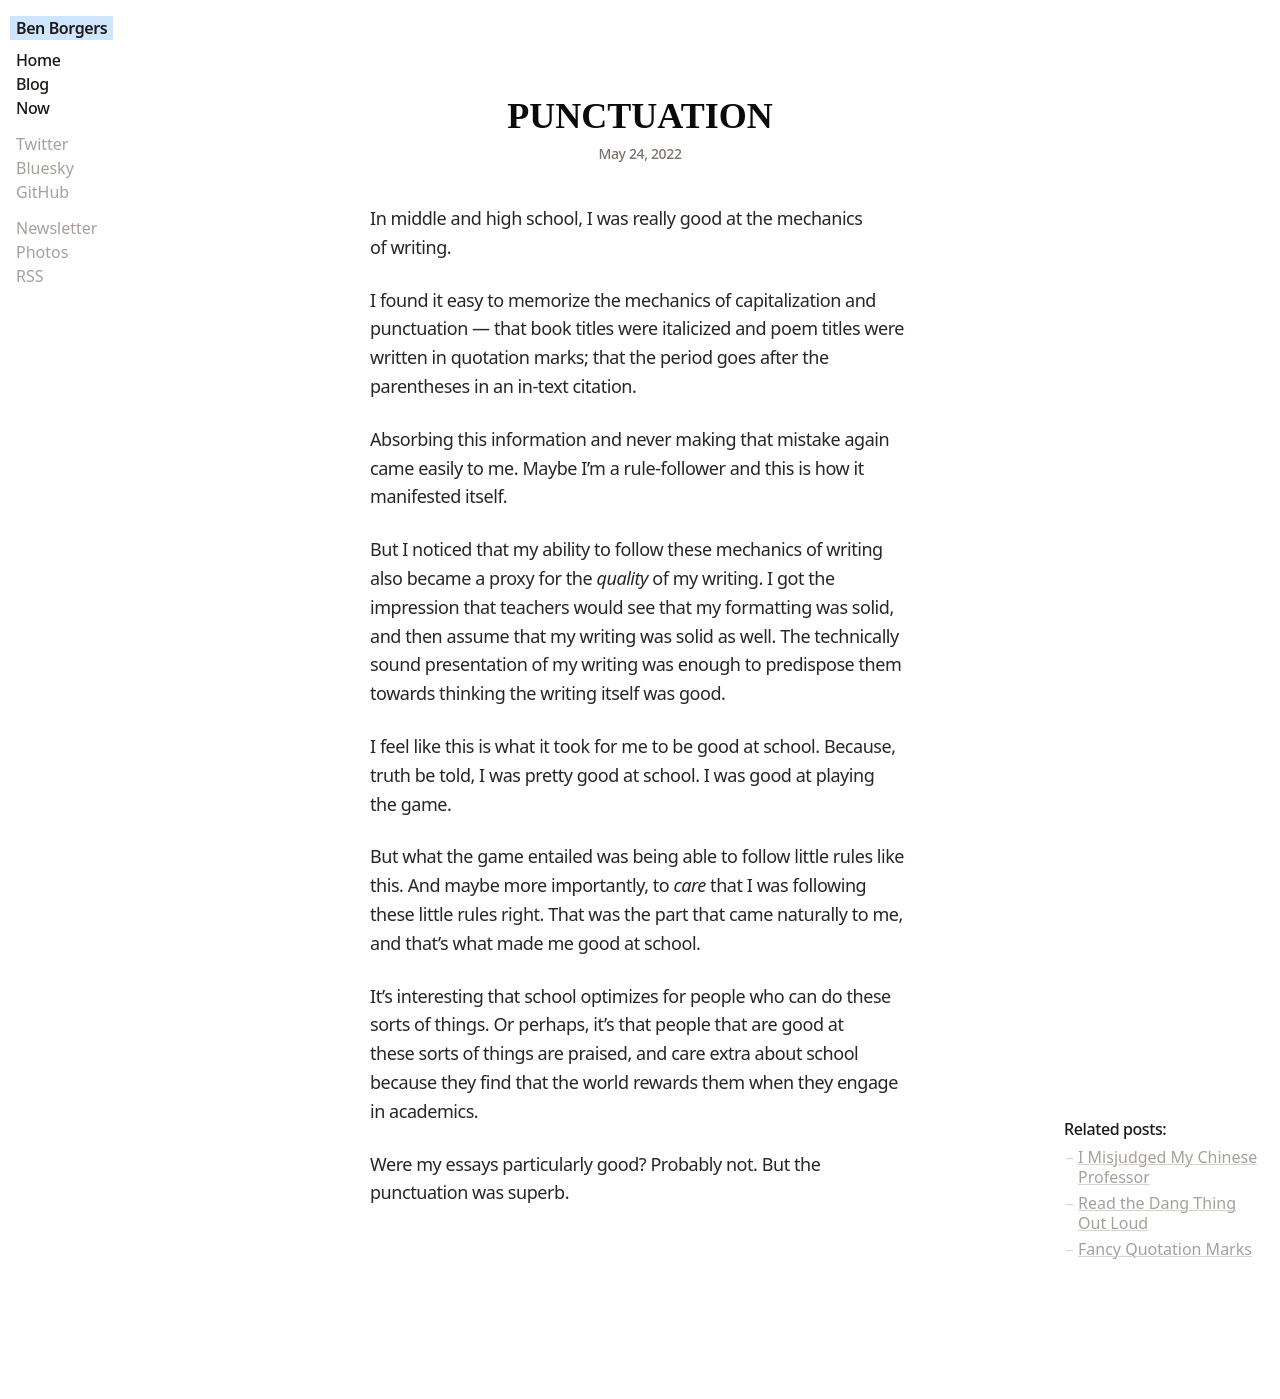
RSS (30, 276)
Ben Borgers (61, 28)
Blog (32, 84)
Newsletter (56, 228)
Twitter (42, 144)
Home (38, 60)
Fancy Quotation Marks (1165, 1249)
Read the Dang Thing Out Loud (1157, 1213)
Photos (42, 252)
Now (33, 108)
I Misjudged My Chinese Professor (1167, 1167)
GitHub (42, 192)
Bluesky (45, 168)
